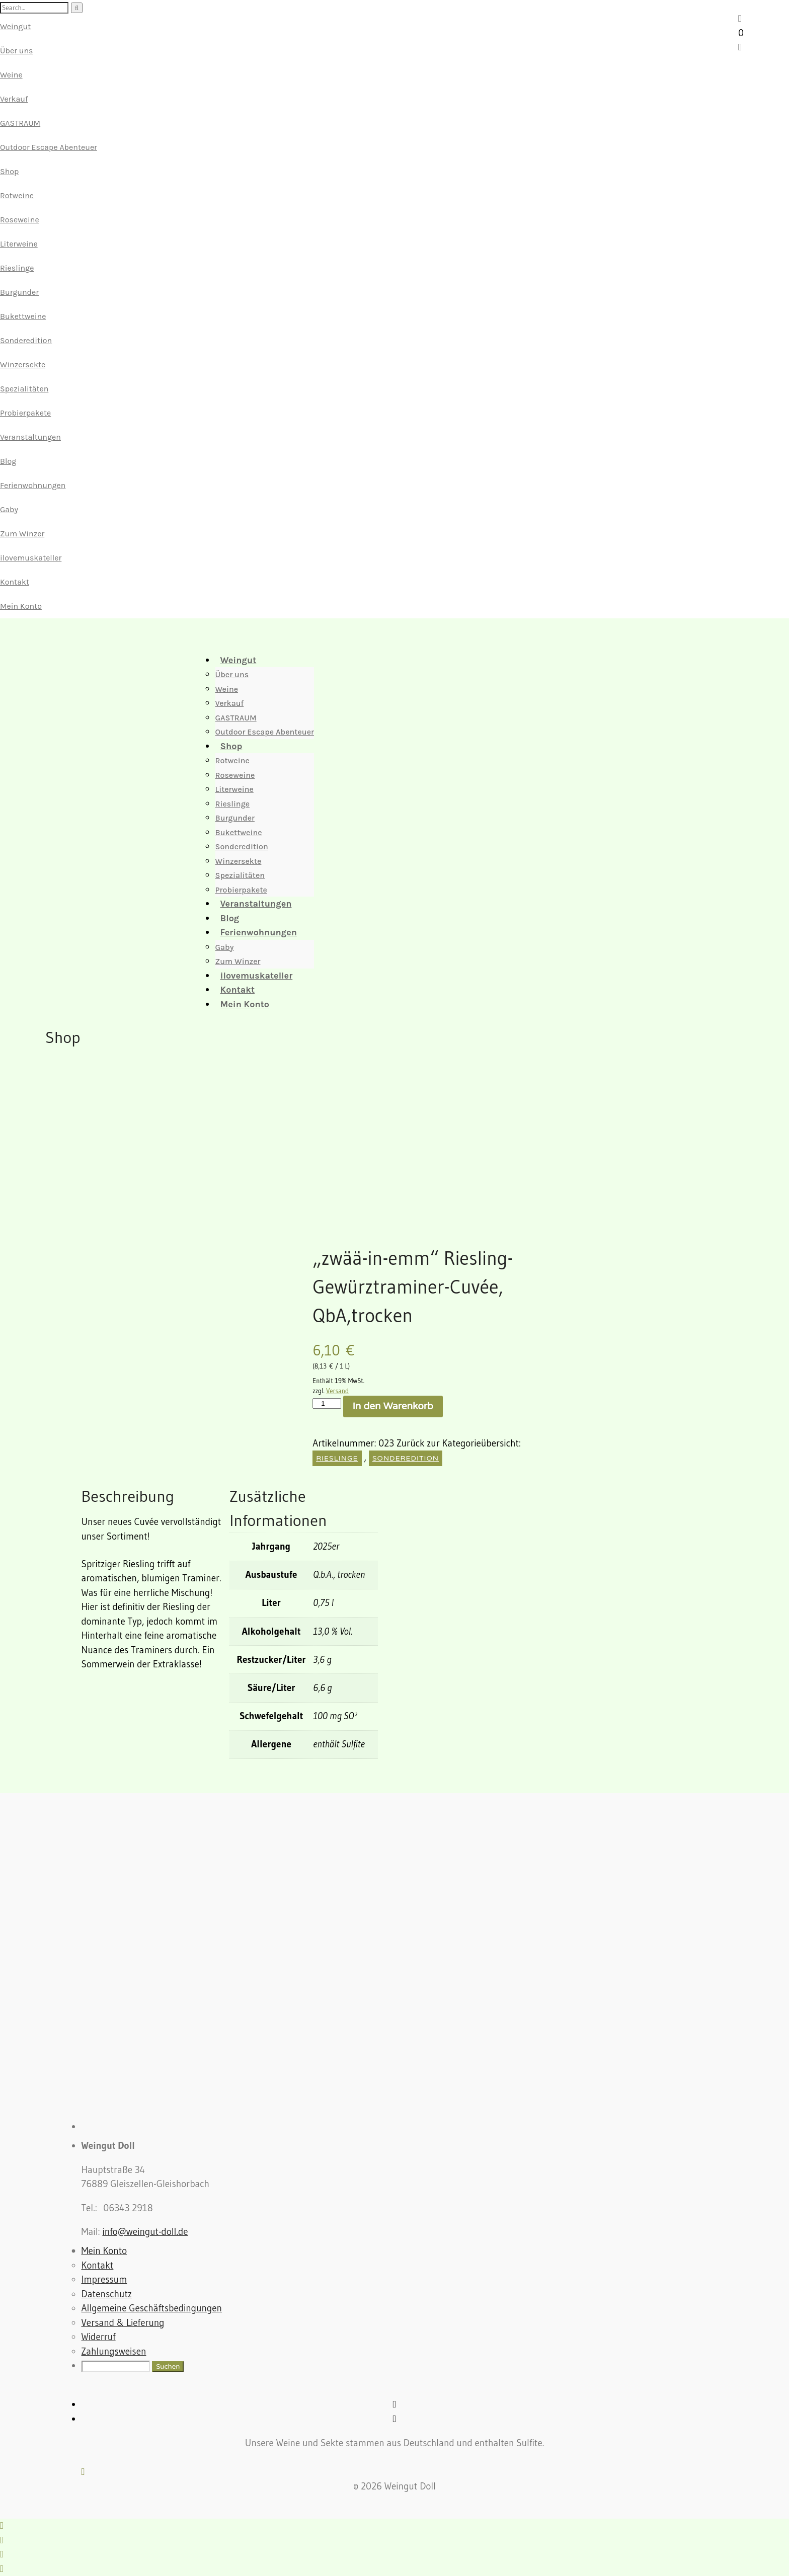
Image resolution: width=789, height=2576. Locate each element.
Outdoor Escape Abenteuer (48, 147)
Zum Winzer (22, 533)
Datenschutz (107, 2294)
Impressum (104, 2279)
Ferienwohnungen (32, 485)
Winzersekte (22, 364)
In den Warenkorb (393, 1406)
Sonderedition (26, 340)
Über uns (16, 50)
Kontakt (14, 582)
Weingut (15, 26)
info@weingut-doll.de (145, 2231)
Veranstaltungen (30, 437)
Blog (8, 461)
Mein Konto (21, 606)
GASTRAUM (20, 123)
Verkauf (14, 99)
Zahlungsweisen (114, 2351)
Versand (337, 1391)
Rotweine (17, 195)
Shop (9, 171)
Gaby (9, 509)
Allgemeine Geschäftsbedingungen (152, 2308)
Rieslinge (17, 268)
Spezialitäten (24, 388)
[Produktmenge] (326, 1403)
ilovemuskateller (30, 557)
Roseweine (19, 219)
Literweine (19, 244)
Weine (11, 74)
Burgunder (19, 292)
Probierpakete (25, 413)
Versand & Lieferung (123, 2322)
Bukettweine (23, 316)
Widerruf (99, 2337)
